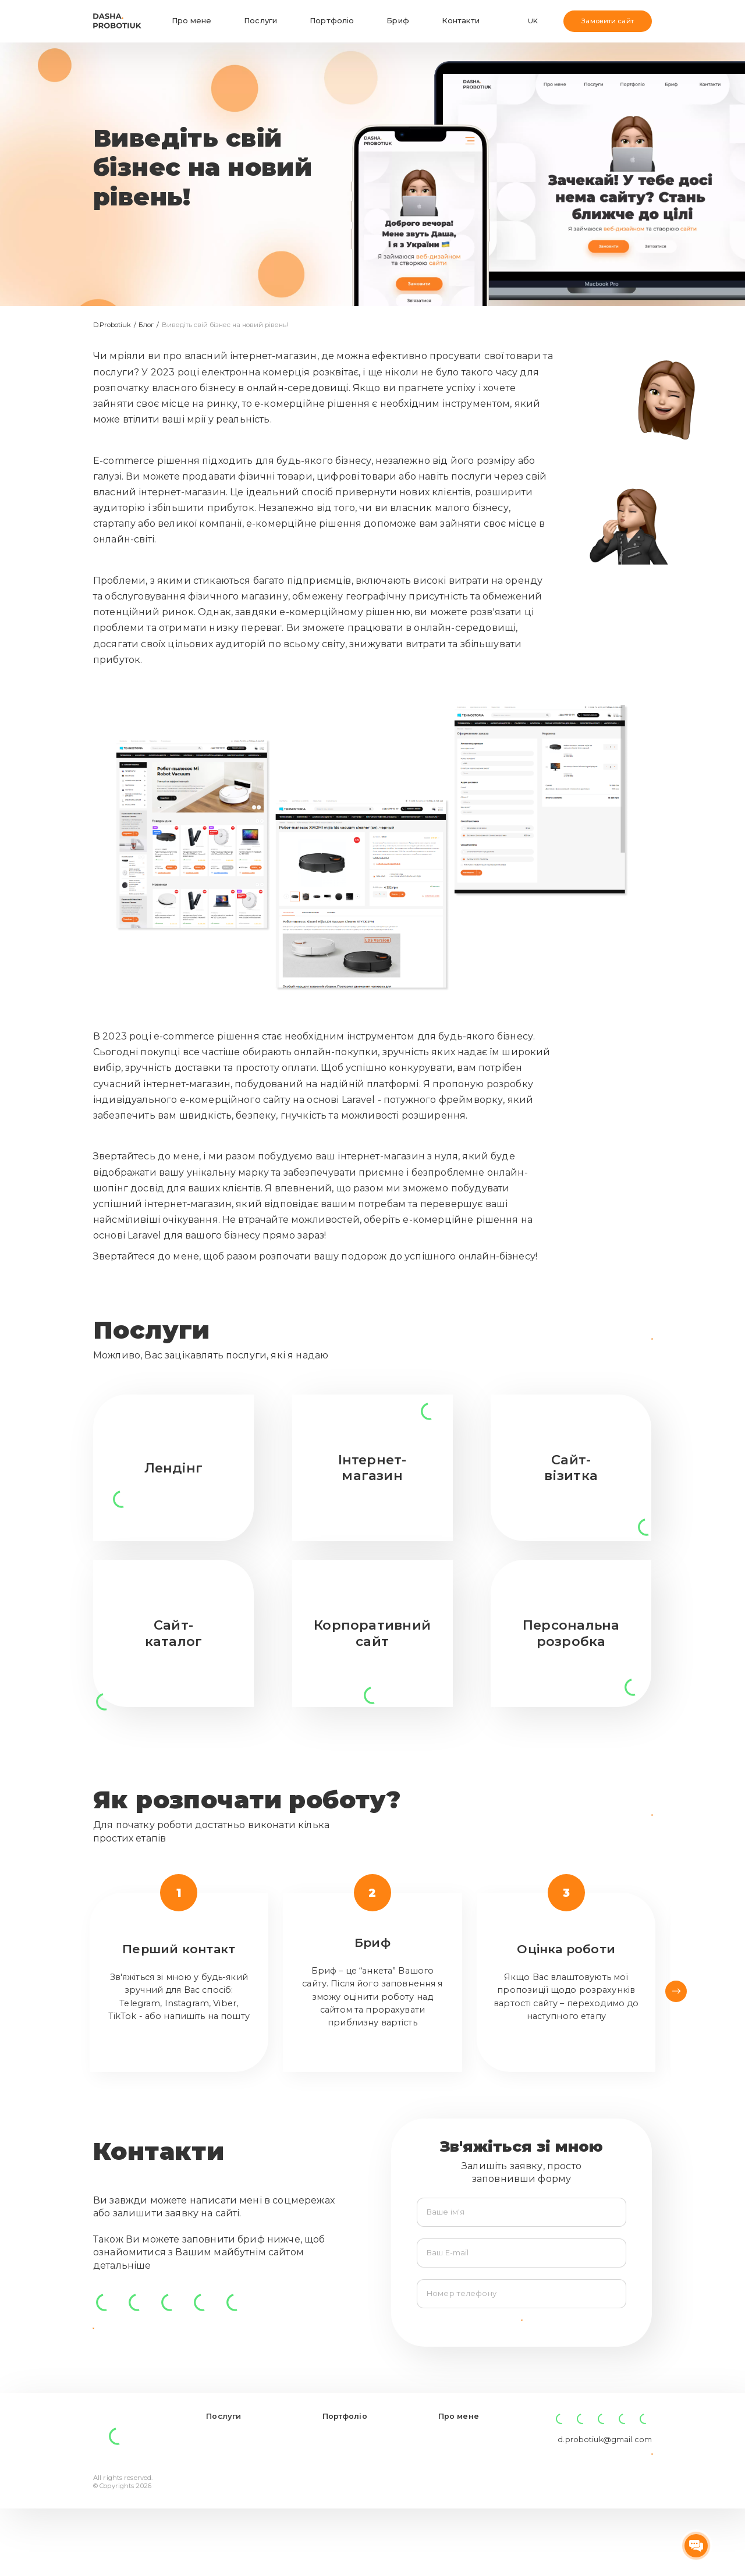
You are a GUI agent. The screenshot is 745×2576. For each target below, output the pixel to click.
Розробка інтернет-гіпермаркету (362, 2469)
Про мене (191, 20)
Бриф (397, 20)
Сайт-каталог (233, 2519)
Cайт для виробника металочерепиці (362, 2492)
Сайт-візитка (231, 2506)
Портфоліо (332, 20)
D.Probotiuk (113, 325)
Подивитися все (604, 1338)
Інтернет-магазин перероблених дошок (357, 2543)
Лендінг (221, 2492)
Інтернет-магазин (241, 2464)
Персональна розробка (233, 2538)
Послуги (260, 20)
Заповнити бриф (605, 1815)
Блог (147, 325)
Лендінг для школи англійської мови (358, 2515)
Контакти (461, 20)
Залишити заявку (602, 2496)
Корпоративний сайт (248, 2478)
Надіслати (521, 2340)
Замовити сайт (607, 21)
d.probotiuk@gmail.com (605, 2471)
